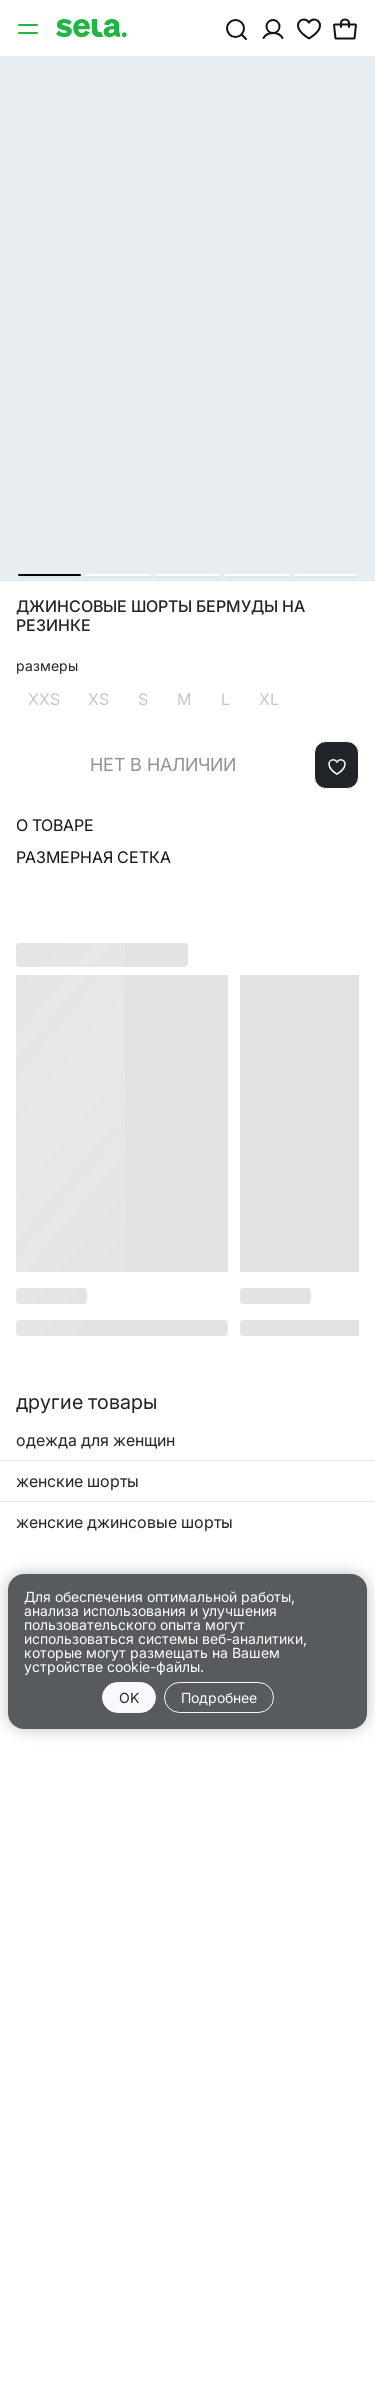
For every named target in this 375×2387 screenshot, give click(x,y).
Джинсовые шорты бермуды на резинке (160, 616)
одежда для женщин (95, 1440)
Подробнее (219, 1697)
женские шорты (77, 1481)
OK (129, 1697)
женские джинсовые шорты (124, 1522)
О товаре (55, 825)
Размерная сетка (93, 857)
